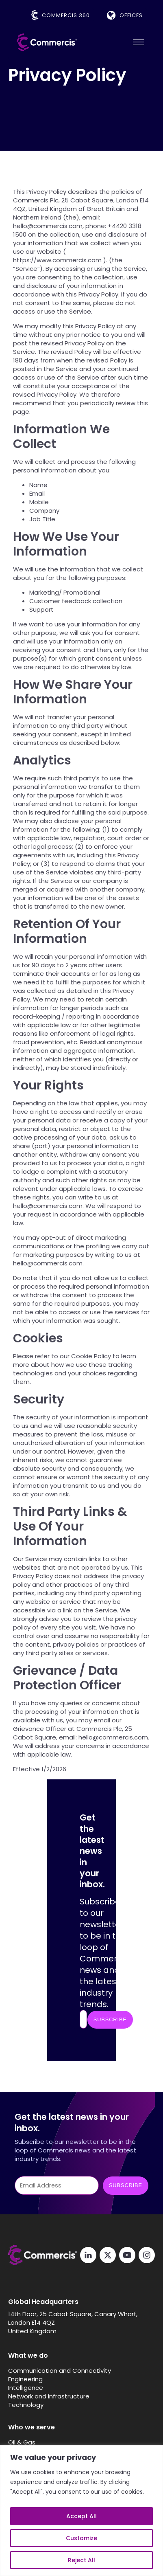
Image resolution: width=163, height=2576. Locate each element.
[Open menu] (138, 42)
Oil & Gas (21, 2442)
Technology (25, 2404)
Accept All (81, 2516)
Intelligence (25, 2387)
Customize (81, 2538)
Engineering (25, 2379)
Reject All (81, 2560)
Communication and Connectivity (59, 2370)
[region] (81, 2510)
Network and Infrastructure (48, 2396)
